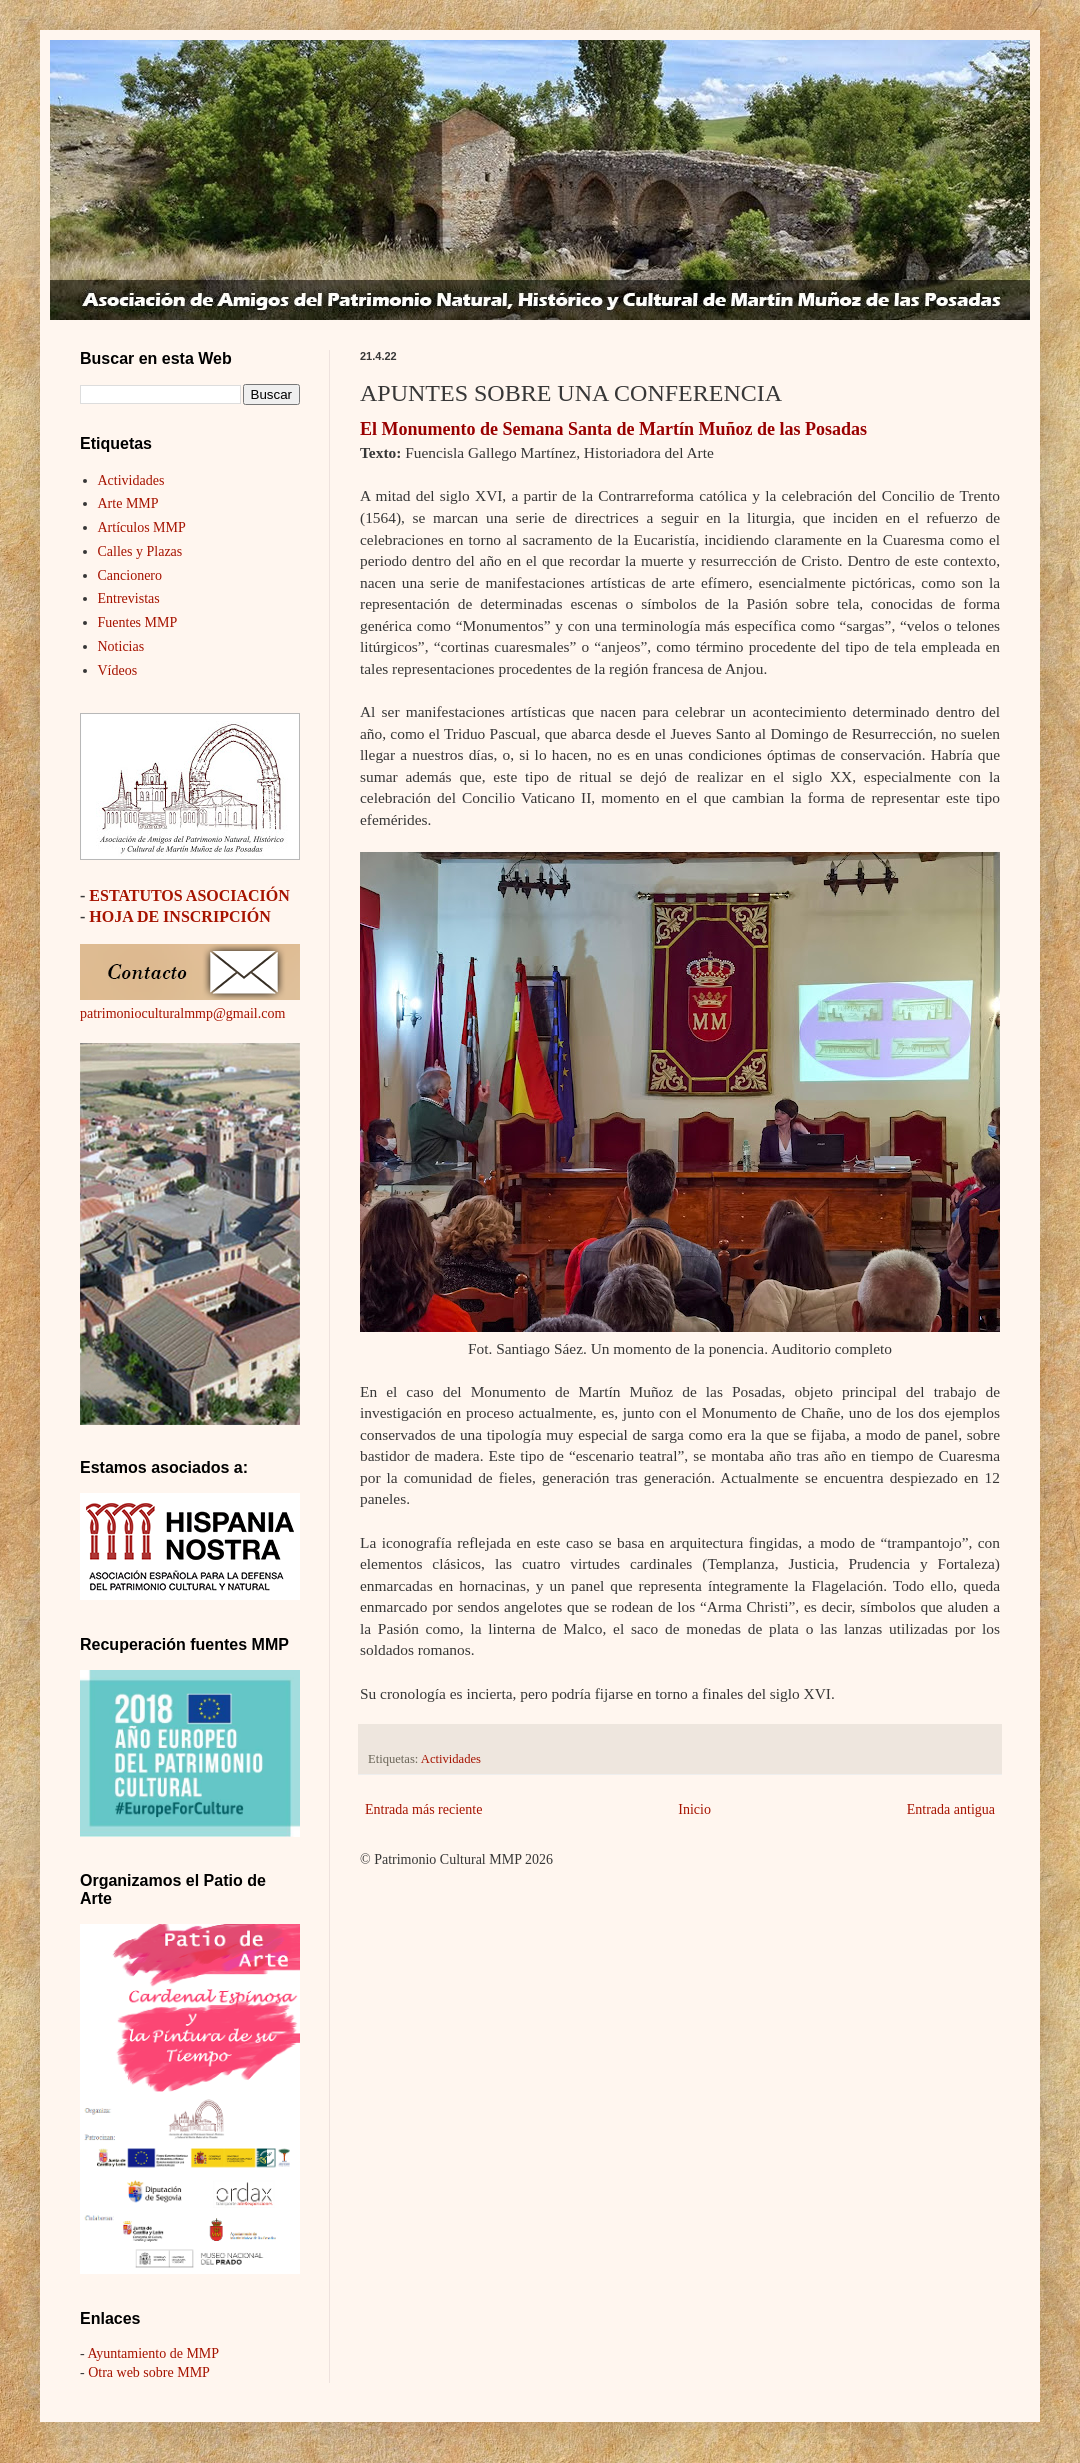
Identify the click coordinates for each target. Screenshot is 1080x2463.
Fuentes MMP (138, 622)
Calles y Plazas (140, 551)
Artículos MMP (142, 527)
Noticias (121, 646)
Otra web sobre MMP (149, 2372)
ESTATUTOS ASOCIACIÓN (189, 895)
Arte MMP (128, 503)
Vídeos (118, 670)
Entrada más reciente (423, 1809)
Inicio (694, 1809)
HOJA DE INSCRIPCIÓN (179, 916)
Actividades (451, 1759)
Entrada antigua (951, 1809)
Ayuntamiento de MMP (153, 2353)
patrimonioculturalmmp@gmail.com (182, 1013)
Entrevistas (129, 598)
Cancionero (130, 575)
